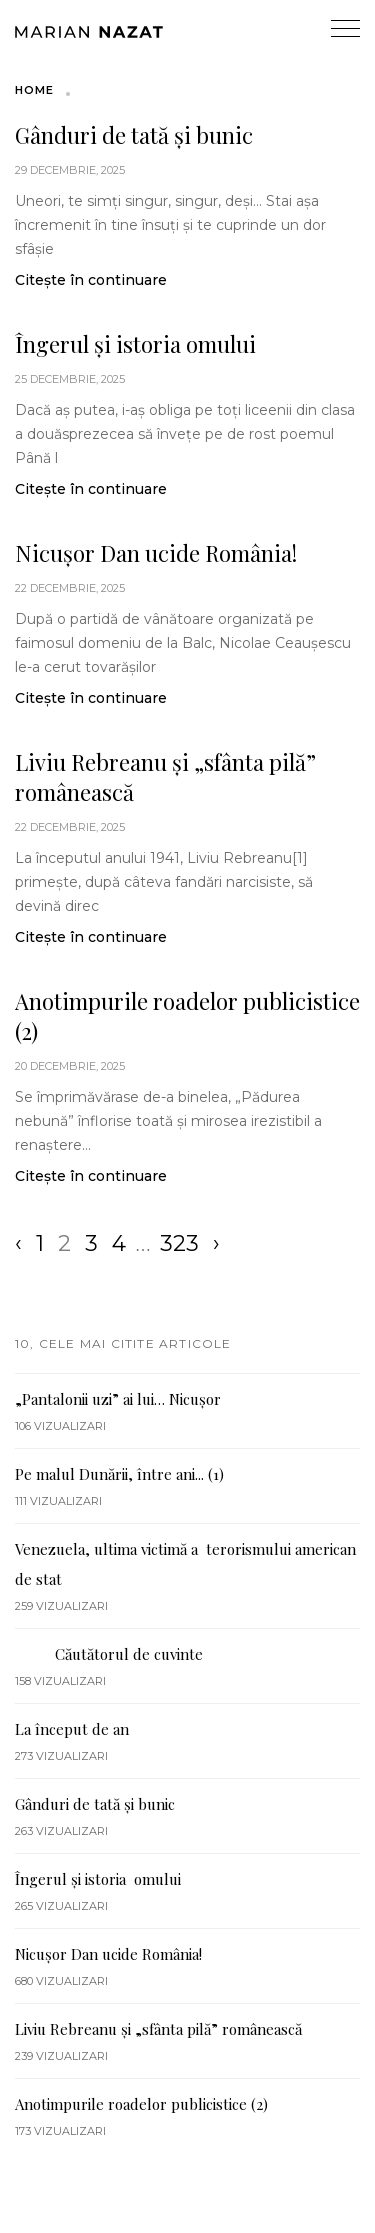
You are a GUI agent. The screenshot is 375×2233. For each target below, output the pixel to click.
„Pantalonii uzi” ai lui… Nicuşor (118, 1399)
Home (34, 90)
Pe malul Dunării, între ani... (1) (119, 1474)
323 (179, 1243)
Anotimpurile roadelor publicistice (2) (187, 1016)
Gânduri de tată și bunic (134, 135)
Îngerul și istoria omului (135, 344)
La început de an (72, 1729)
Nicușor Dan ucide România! (156, 553)
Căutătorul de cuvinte (109, 1654)
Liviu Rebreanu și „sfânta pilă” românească (165, 777)
